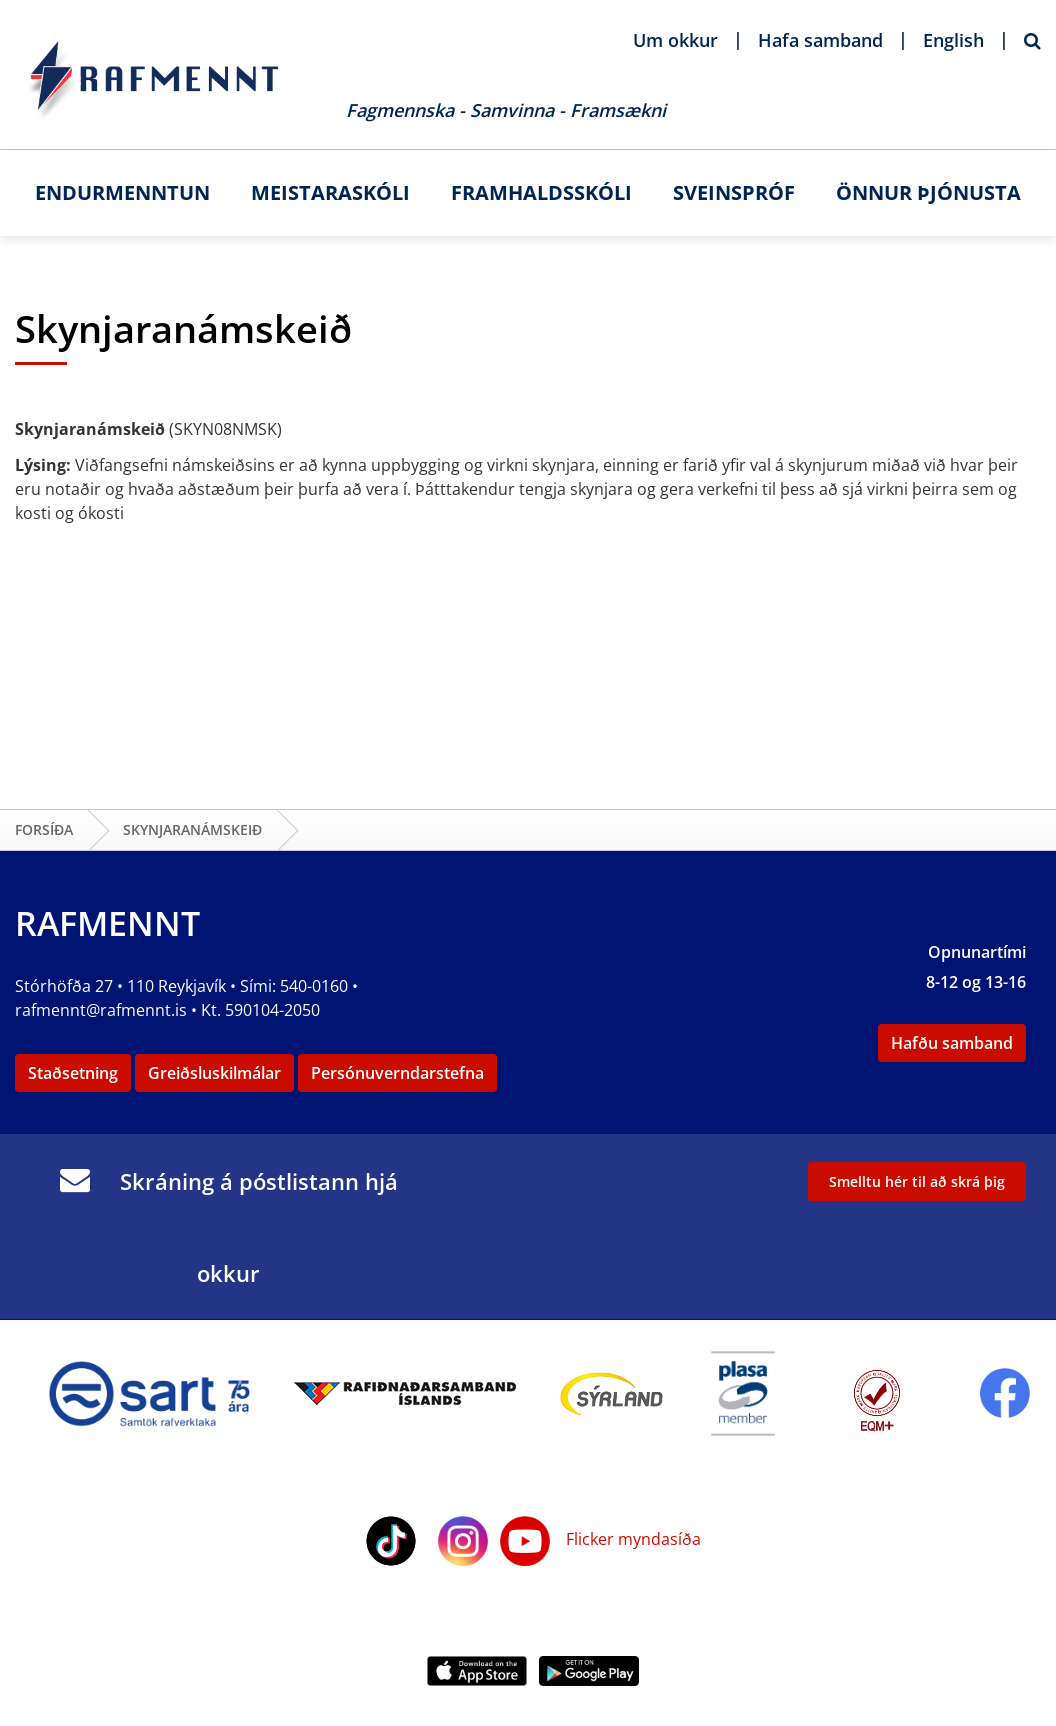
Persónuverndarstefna (397, 1073)
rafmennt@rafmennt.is (101, 1010)
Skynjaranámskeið (192, 829)
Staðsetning (73, 1073)
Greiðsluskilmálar (214, 1073)
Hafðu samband (952, 1043)
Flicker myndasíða (631, 1539)
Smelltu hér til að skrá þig (917, 1181)
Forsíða (44, 829)
